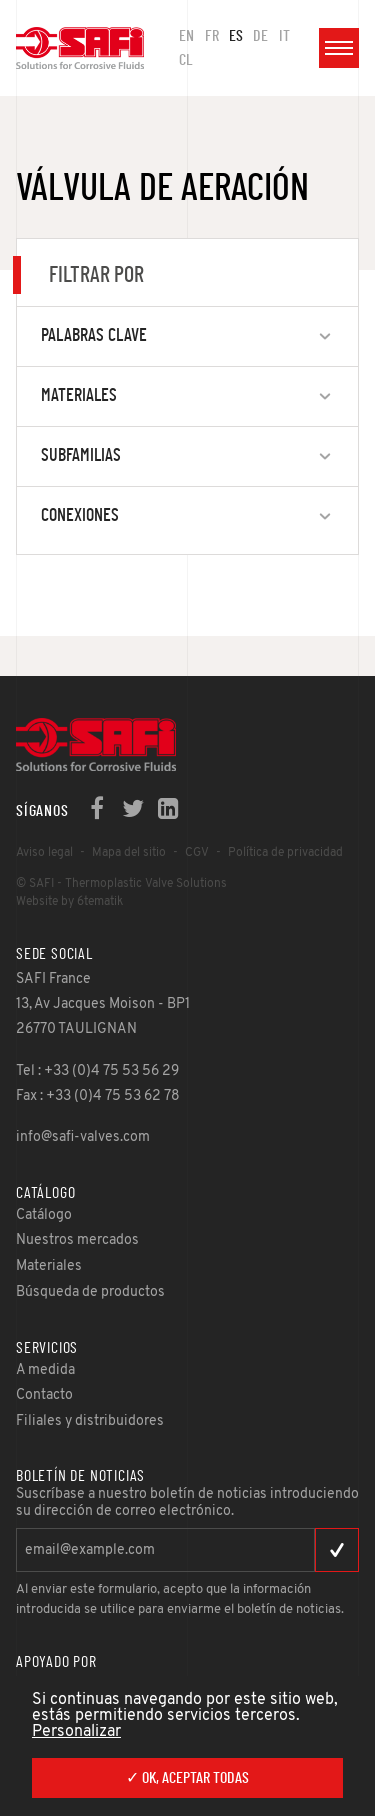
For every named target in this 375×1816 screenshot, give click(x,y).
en (186, 36)
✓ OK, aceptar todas (187, 1778)
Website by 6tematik (69, 902)
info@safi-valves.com (83, 1137)
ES (236, 36)
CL (186, 60)
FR (212, 36)
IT (284, 36)
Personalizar (76, 1732)
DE (260, 36)
